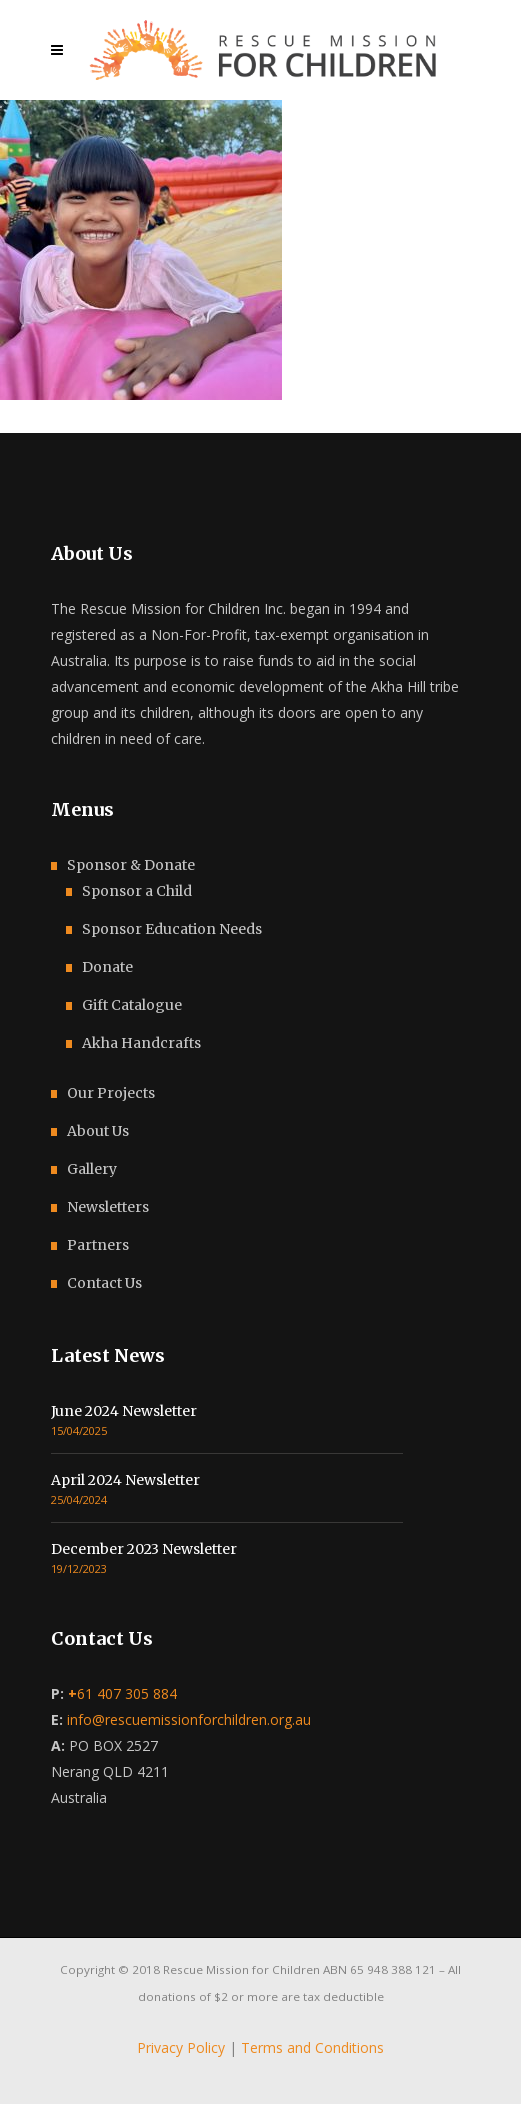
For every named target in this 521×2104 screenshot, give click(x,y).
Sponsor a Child (137, 891)
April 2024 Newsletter (125, 1480)
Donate (107, 967)
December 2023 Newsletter (144, 1549)
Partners (98, 1245)
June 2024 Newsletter (124, 1411)
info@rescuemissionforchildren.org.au (189, 1719)
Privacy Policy (181, 2047)
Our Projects (111, 1093)
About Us (98, 1131)
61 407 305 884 (122, 1693)
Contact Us (104, 1283)
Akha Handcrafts (141, 1043)
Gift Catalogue (132, 1005)
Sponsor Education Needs (172, 929)
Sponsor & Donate (131, 865)
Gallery (92, 1169)
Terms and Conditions (312, 2047)
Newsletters (108, 1207)
